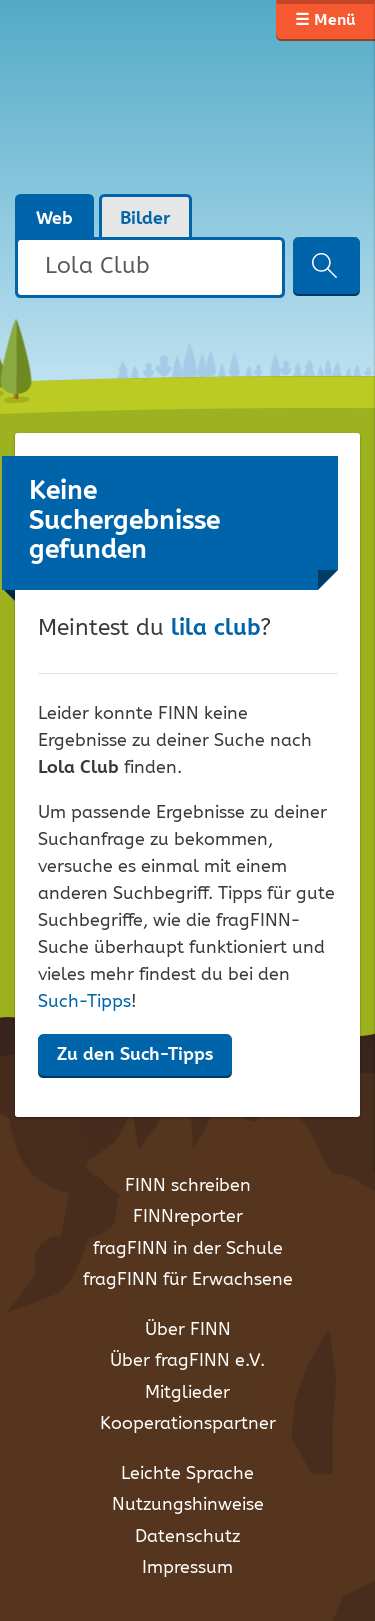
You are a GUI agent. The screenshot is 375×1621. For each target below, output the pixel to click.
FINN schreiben (188, 1186)
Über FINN (188, 1330)
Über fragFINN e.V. (187, 1361)
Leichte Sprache (187, 1474)
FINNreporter (188, 1217)
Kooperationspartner (188, 1424)
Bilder (145, 219)
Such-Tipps (84, 1002)
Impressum (187, 1568)
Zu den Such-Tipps (135, 1055)
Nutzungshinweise (188, 1505)
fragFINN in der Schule (188, 1249)
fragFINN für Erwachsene (188, 1280)
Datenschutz (187, 1537)
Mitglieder (187, 1393)
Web (54, 219)
